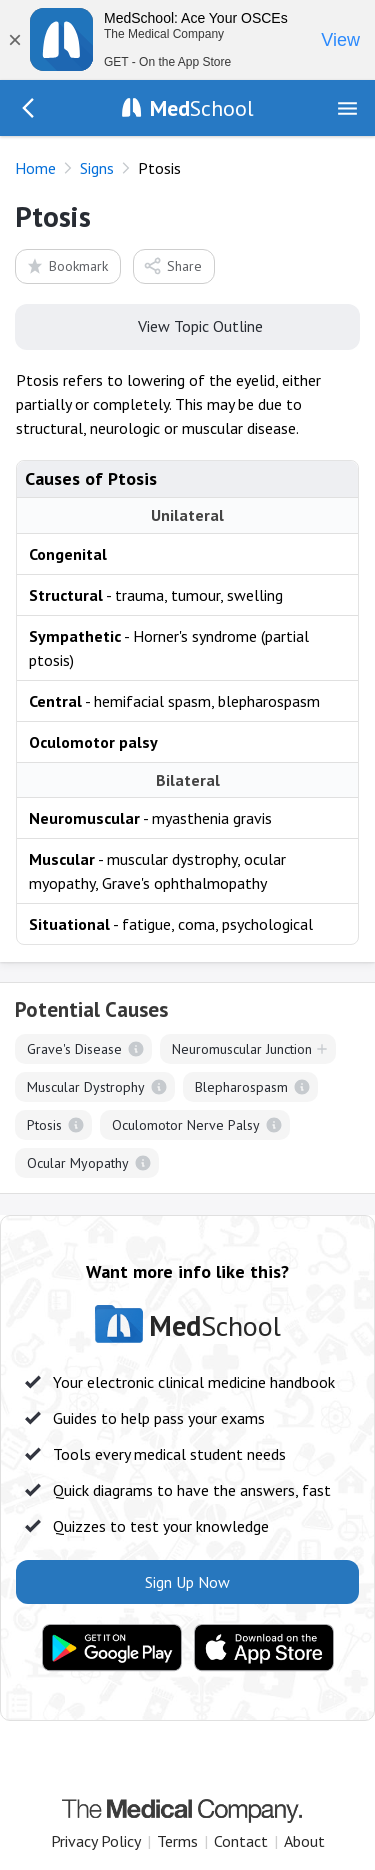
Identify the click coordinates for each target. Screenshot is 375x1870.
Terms (177, 1841)
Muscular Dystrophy (86, 1087)
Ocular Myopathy (78, 1163)
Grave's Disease (74, 1049)
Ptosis (44, 1125)
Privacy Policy (96, 1841)
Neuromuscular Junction (242, 1049)
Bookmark (66, 265)
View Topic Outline (187, 325)
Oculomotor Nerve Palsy (186, 1125)
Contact (241, 1841)
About (304, 1841)
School (202, 108)
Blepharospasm (241, 1087)
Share (172, 265)
